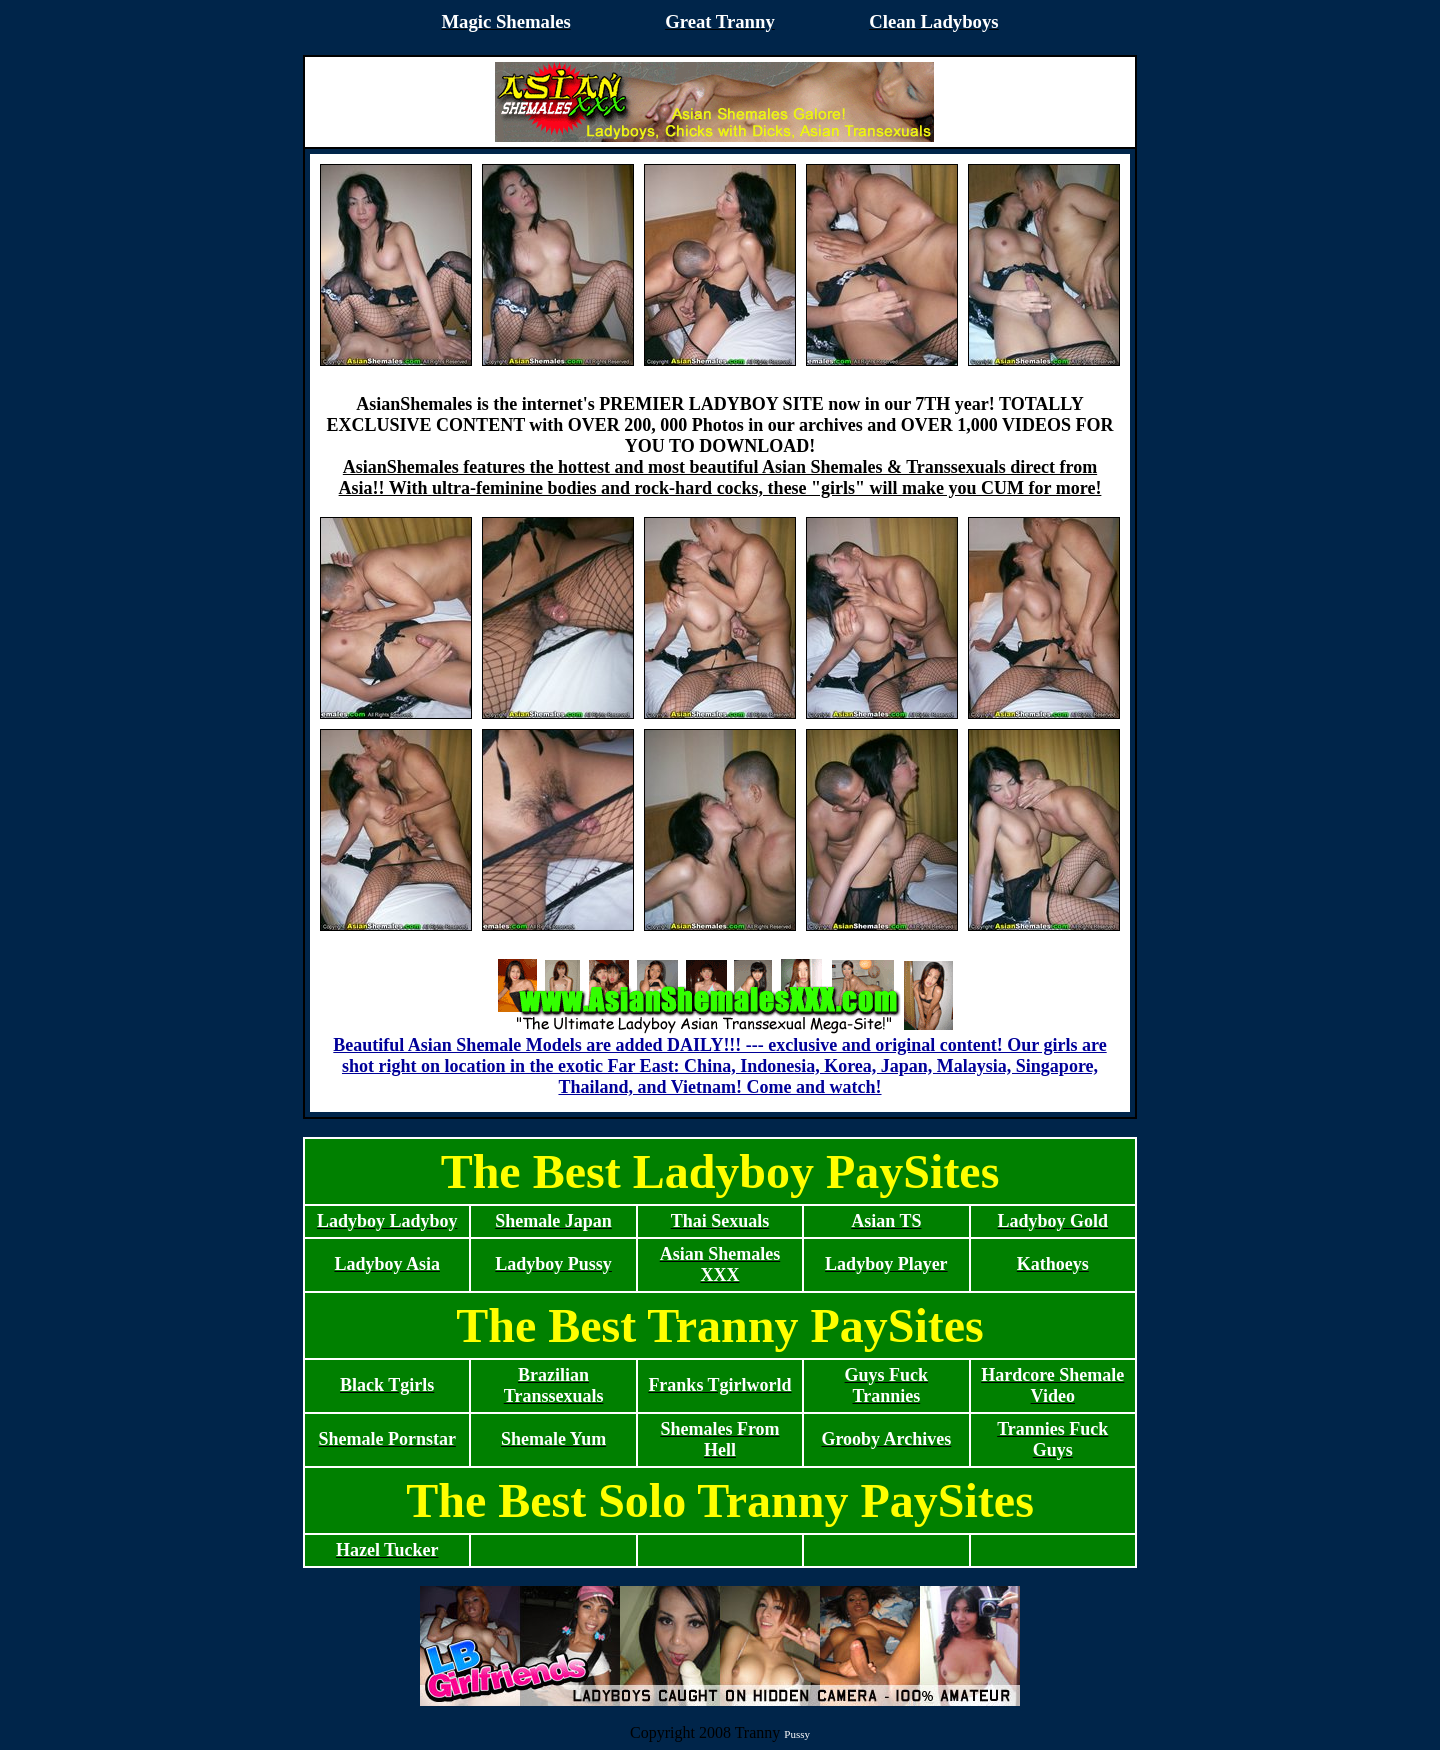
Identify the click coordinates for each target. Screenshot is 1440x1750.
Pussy (797, 1734)
